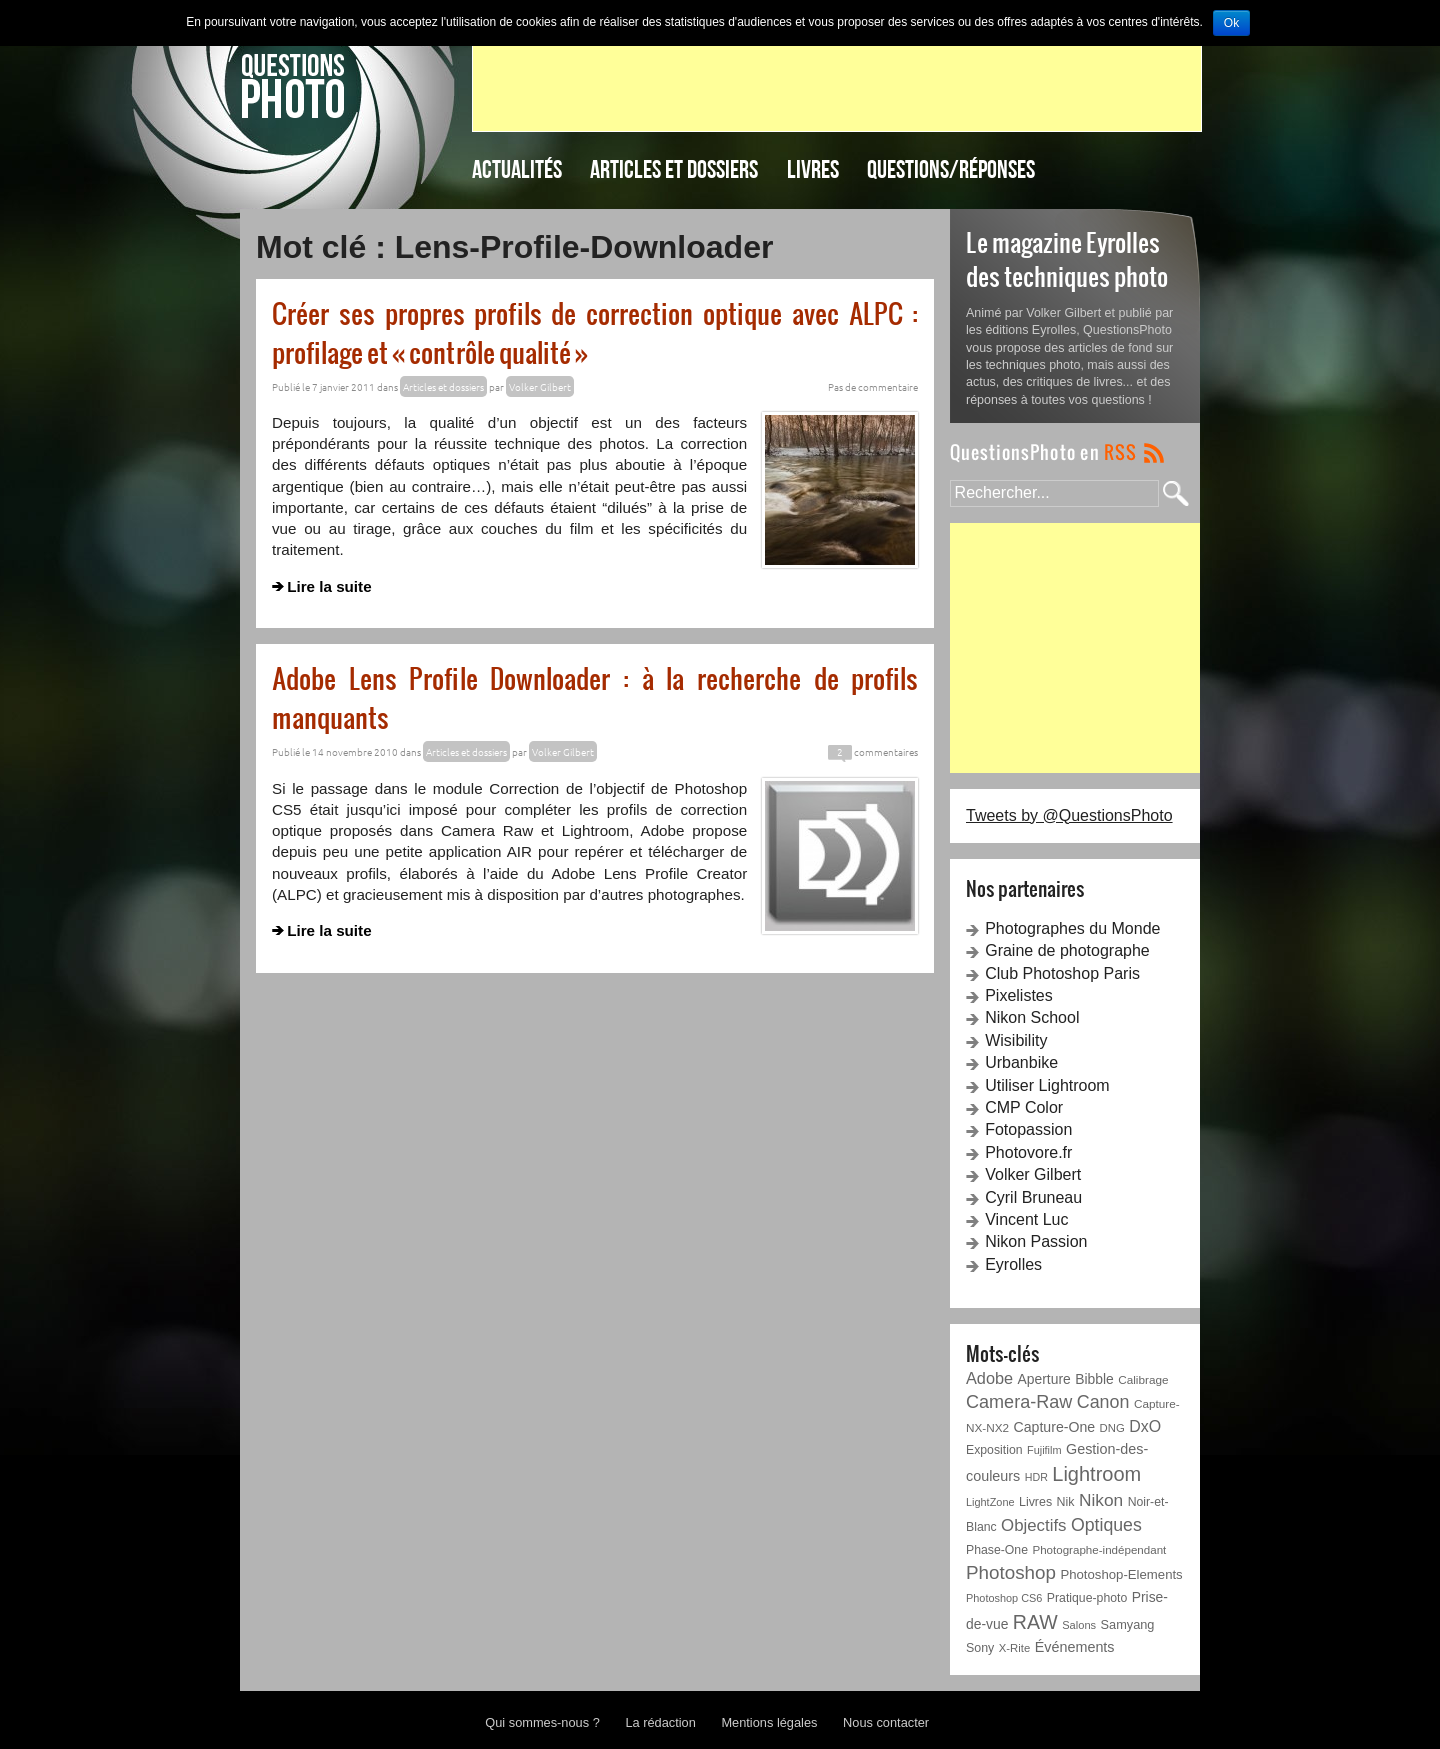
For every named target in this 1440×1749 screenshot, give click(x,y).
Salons (1079, 1625)
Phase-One (997, 1550)
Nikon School (1032, 1017)
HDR (1036, 1477)
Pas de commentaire (873, 386)
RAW (1035, 1622)
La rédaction (660, 1722)
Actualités (517, 169)
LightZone (990, 1502)
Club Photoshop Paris (1062, 973)
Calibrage (1143, 1379)
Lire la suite (329, 586)
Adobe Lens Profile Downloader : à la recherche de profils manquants (595, 697)
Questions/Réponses (951, 169)
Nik (1066, 1502)
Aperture (1044, 1379)
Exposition (994, 1450)
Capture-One (1055, 1427)
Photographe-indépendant (1099, 1550)
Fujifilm (1044, 1450)
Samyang (1128, 1624)
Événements (1075, 1647)
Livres (813, 169)
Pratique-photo (1087, 1598)
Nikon (1101, 1500)
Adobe (989, 1378)
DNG (1112, 1428)
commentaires (873, 751)
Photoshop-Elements (1121, 1574)
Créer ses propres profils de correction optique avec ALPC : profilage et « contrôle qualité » (595, 332)
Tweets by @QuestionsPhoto (1069, 815)
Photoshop (1011, 1572)
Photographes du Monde (1072, 928)
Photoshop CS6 (1004, 1598)
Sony (980, 1648)
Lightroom (1096, 1474)
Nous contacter (886, 1722)
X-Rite (1014, 1648)
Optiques (1106, 1525)
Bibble (1094, 1379)
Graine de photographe (1067, 950)
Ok (1231, 23)
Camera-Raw (1019, 1402)
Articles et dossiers (674, 169)
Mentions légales (769, 1722)
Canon (1103, 1402)
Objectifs (1033, 1525)
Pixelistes (1019, 995)
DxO (1145, 1426)
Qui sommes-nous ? (542, 1722)
